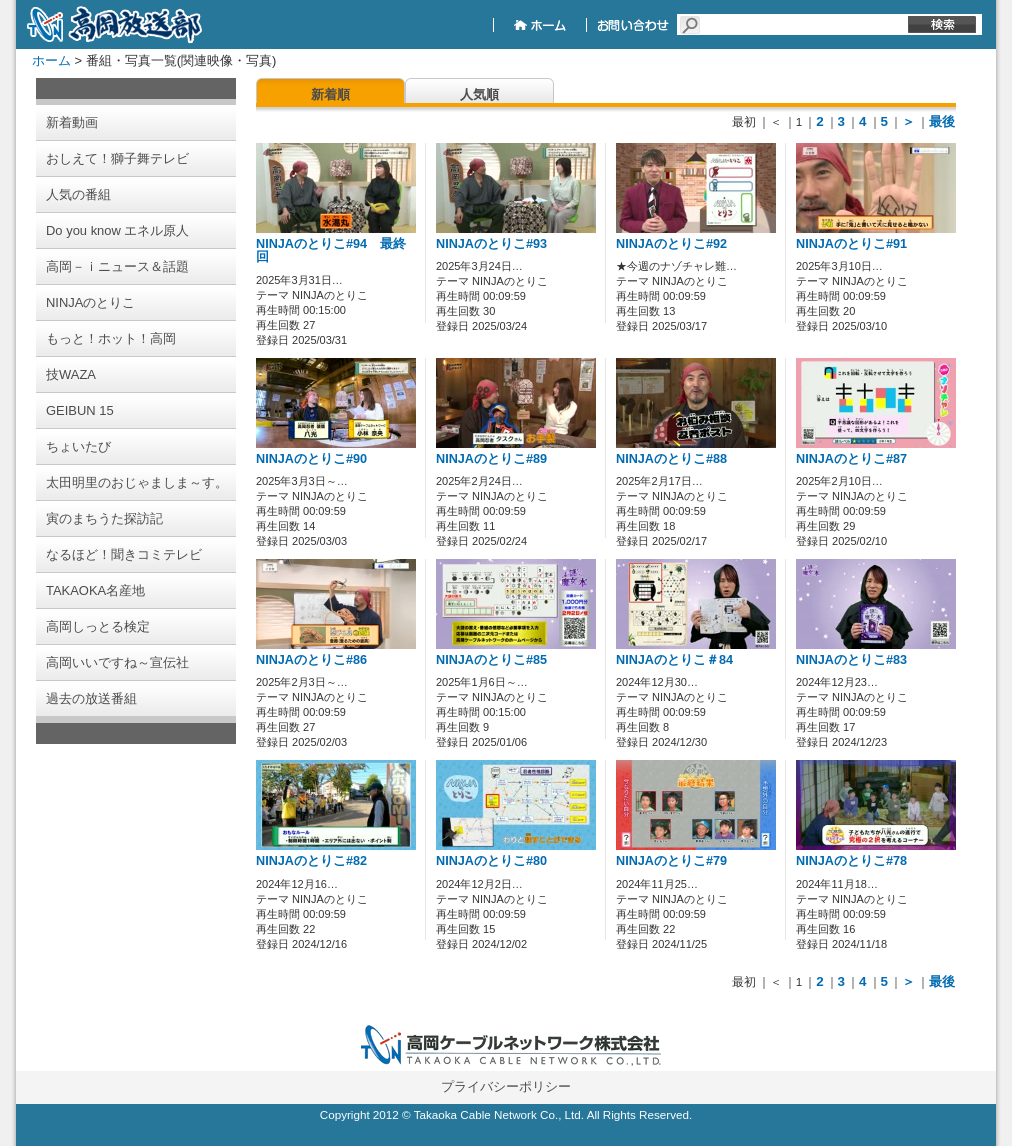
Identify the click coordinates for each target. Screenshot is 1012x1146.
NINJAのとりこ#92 (671, 244)
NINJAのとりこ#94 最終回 (331, 250)
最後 (942, 121)
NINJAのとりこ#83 (851, 660)
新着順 (330, 94)
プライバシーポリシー (506, 1086)
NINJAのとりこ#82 (311, 861)
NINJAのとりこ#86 (311, 660)
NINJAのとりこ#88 (671, 459)
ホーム (51, 60)
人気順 (479, 94)
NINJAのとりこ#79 (671, 861)
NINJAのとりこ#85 (491, 660)
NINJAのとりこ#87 (851, 459)
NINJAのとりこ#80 (491, 861)
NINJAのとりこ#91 (851, 244)
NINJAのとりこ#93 (491, 244)
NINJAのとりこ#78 (851, 861)
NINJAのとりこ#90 (311, 459)
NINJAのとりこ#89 (491, 459)
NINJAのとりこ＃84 (674, 660)
